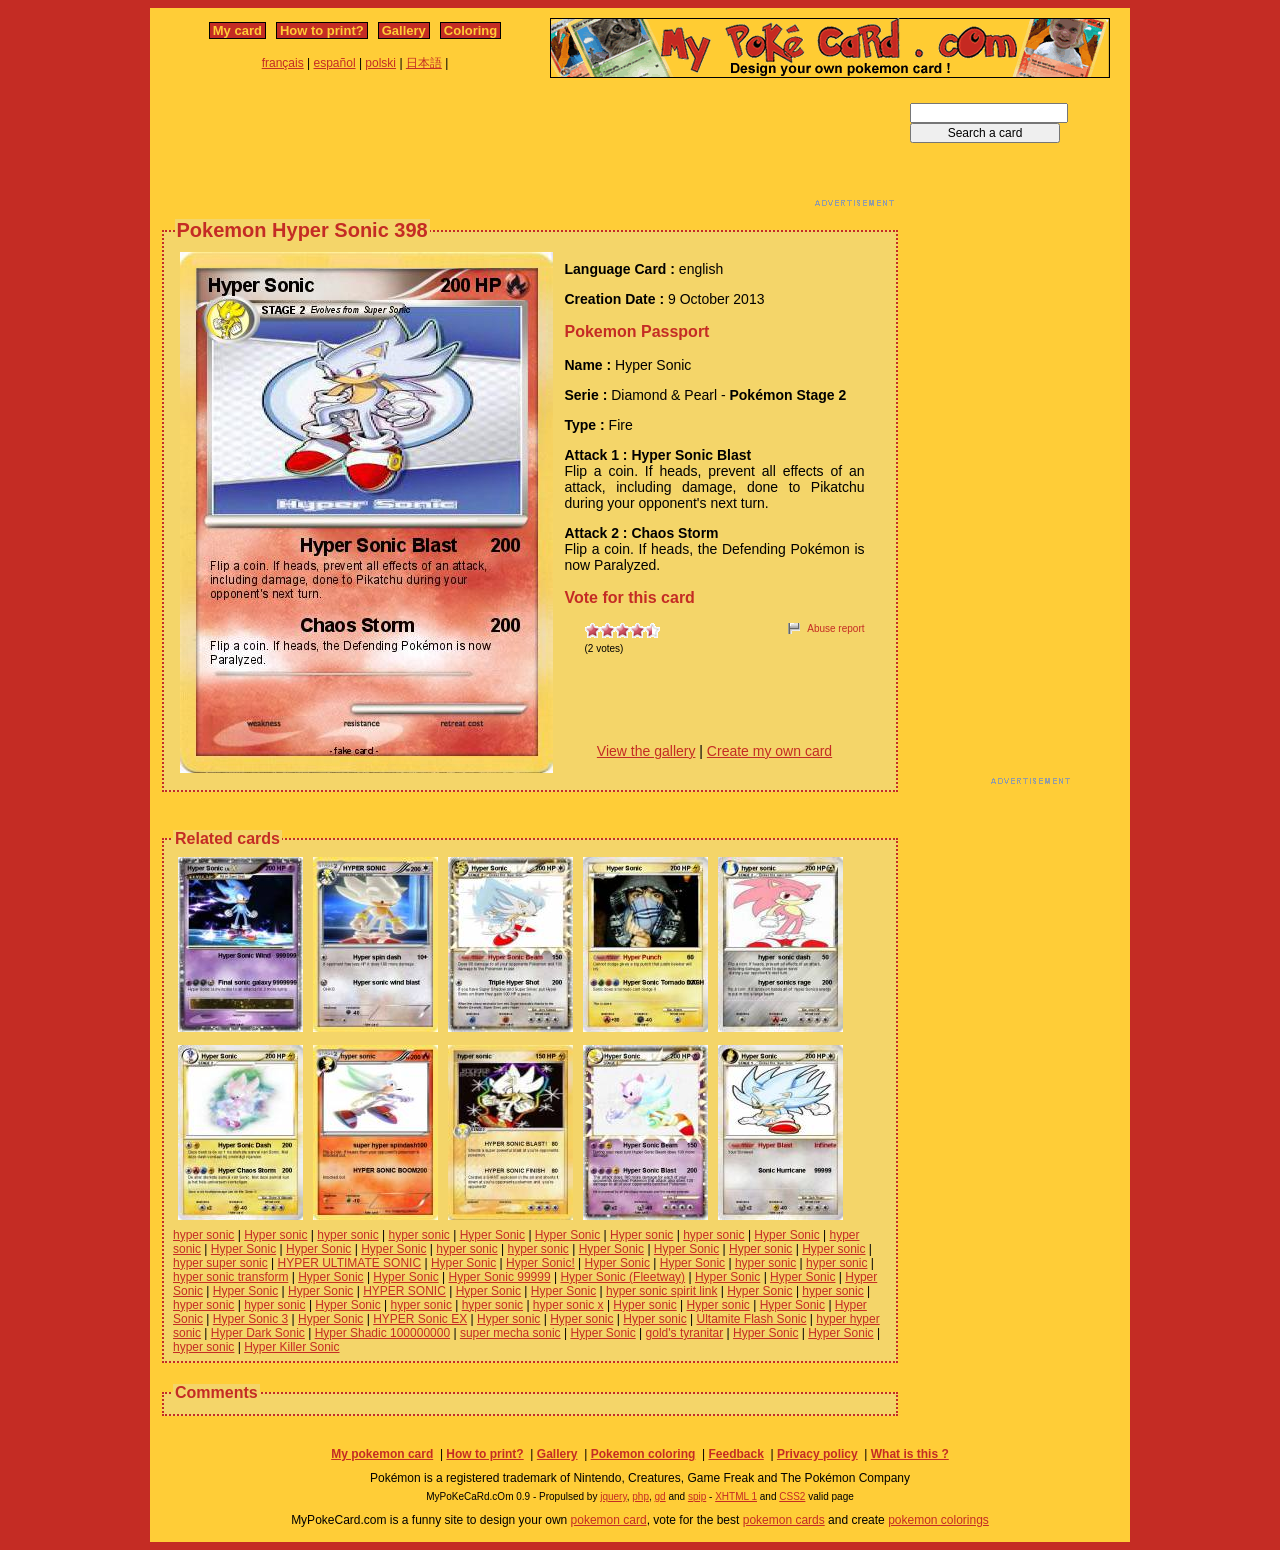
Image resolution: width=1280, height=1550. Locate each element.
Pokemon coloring (643, 1454)
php (640, 1496)
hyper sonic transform (230, 1277)
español (335, 63)
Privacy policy (817, 1454)
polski (380, 63)
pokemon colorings (938, 1520)
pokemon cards (784, 1520)
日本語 (424, 63)
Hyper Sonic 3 (250, 1319)
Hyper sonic (275, 1235)
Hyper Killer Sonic (291, 1347)
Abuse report (835, 628)
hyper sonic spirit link (661, 1291)
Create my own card (769, 751)
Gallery (404, 30)
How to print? (322, 30)
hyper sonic (203, 1235)
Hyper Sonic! (540, 1263)
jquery (613, 1496)
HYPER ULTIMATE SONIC (350, 1263)
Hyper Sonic (492, 1235)
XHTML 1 (736, 1496)
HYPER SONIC (404, 1291)
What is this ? (910, 1454)
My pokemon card (382, 1454)
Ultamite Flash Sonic (751, 1319)
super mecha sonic (510, 1333)
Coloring (470, 30)
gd (660, 1496)
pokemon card (609, 1520)
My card (237, 30)
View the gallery (646, 751)
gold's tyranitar (685, 1333)
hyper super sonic (220, 1263)
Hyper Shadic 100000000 (382, 1333)
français (283, 63)
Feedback (735, 1454)
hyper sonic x (568, 1305)
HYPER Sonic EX (420, 1319)
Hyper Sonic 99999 (500, 1277)
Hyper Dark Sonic (258, 1333)
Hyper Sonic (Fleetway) (622, 1277)
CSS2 (792, 1496)
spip (697, 1496)
